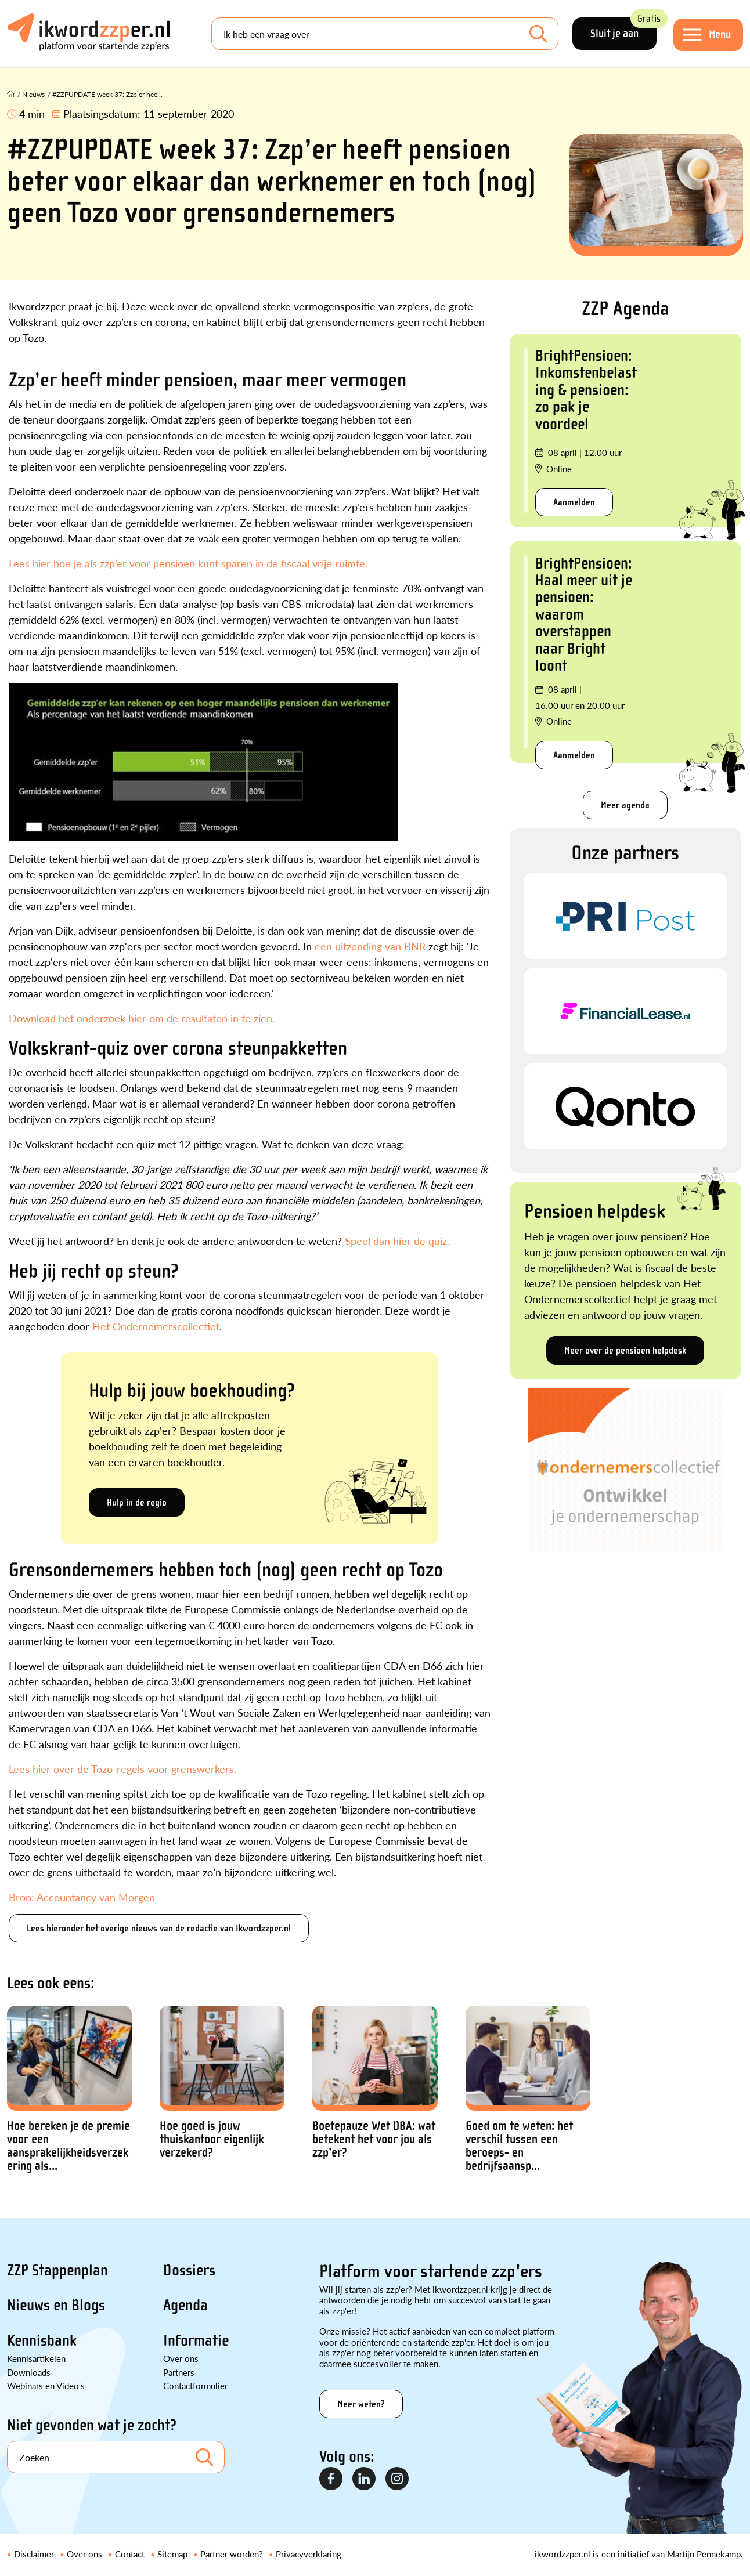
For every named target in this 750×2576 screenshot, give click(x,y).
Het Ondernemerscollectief (155, 1326)
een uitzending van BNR (371, 946)
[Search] (384, 33)
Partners (178, 2372)
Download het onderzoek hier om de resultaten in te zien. (142, 1018)
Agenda (185, 2305)
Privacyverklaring (308, 2554)
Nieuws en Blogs (56, 2305)
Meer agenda (625, 805)
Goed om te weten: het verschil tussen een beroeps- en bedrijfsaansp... (519, 2146)
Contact (130, 2554)
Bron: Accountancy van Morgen (82, 1897)
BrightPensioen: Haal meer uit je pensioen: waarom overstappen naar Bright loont (583, 614)
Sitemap (172, 2554)
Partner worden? (231, 2554)
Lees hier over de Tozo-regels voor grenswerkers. (122, 1768)
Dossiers (189, 2270)
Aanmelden (574, 502)
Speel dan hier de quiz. (397, 1240)
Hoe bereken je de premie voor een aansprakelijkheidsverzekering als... (68, 2146)
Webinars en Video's (46, 2385)
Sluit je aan (623, 28)
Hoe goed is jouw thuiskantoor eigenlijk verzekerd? (212, 2139)
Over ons (181, 2358)
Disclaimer (34, 2554)
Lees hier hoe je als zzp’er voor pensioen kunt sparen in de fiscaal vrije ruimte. (188, 563)
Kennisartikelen (36, 2358)
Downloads (29, 2372)
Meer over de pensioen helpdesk (625, 1350)
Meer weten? (361, 2403)
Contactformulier (195, 2385)
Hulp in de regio (137, 1502)
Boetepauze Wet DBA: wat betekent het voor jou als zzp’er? (373, 2139)
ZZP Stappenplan (57, 2270)
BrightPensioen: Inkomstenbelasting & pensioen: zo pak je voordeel (586, 389)
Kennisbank (42, 2340)
